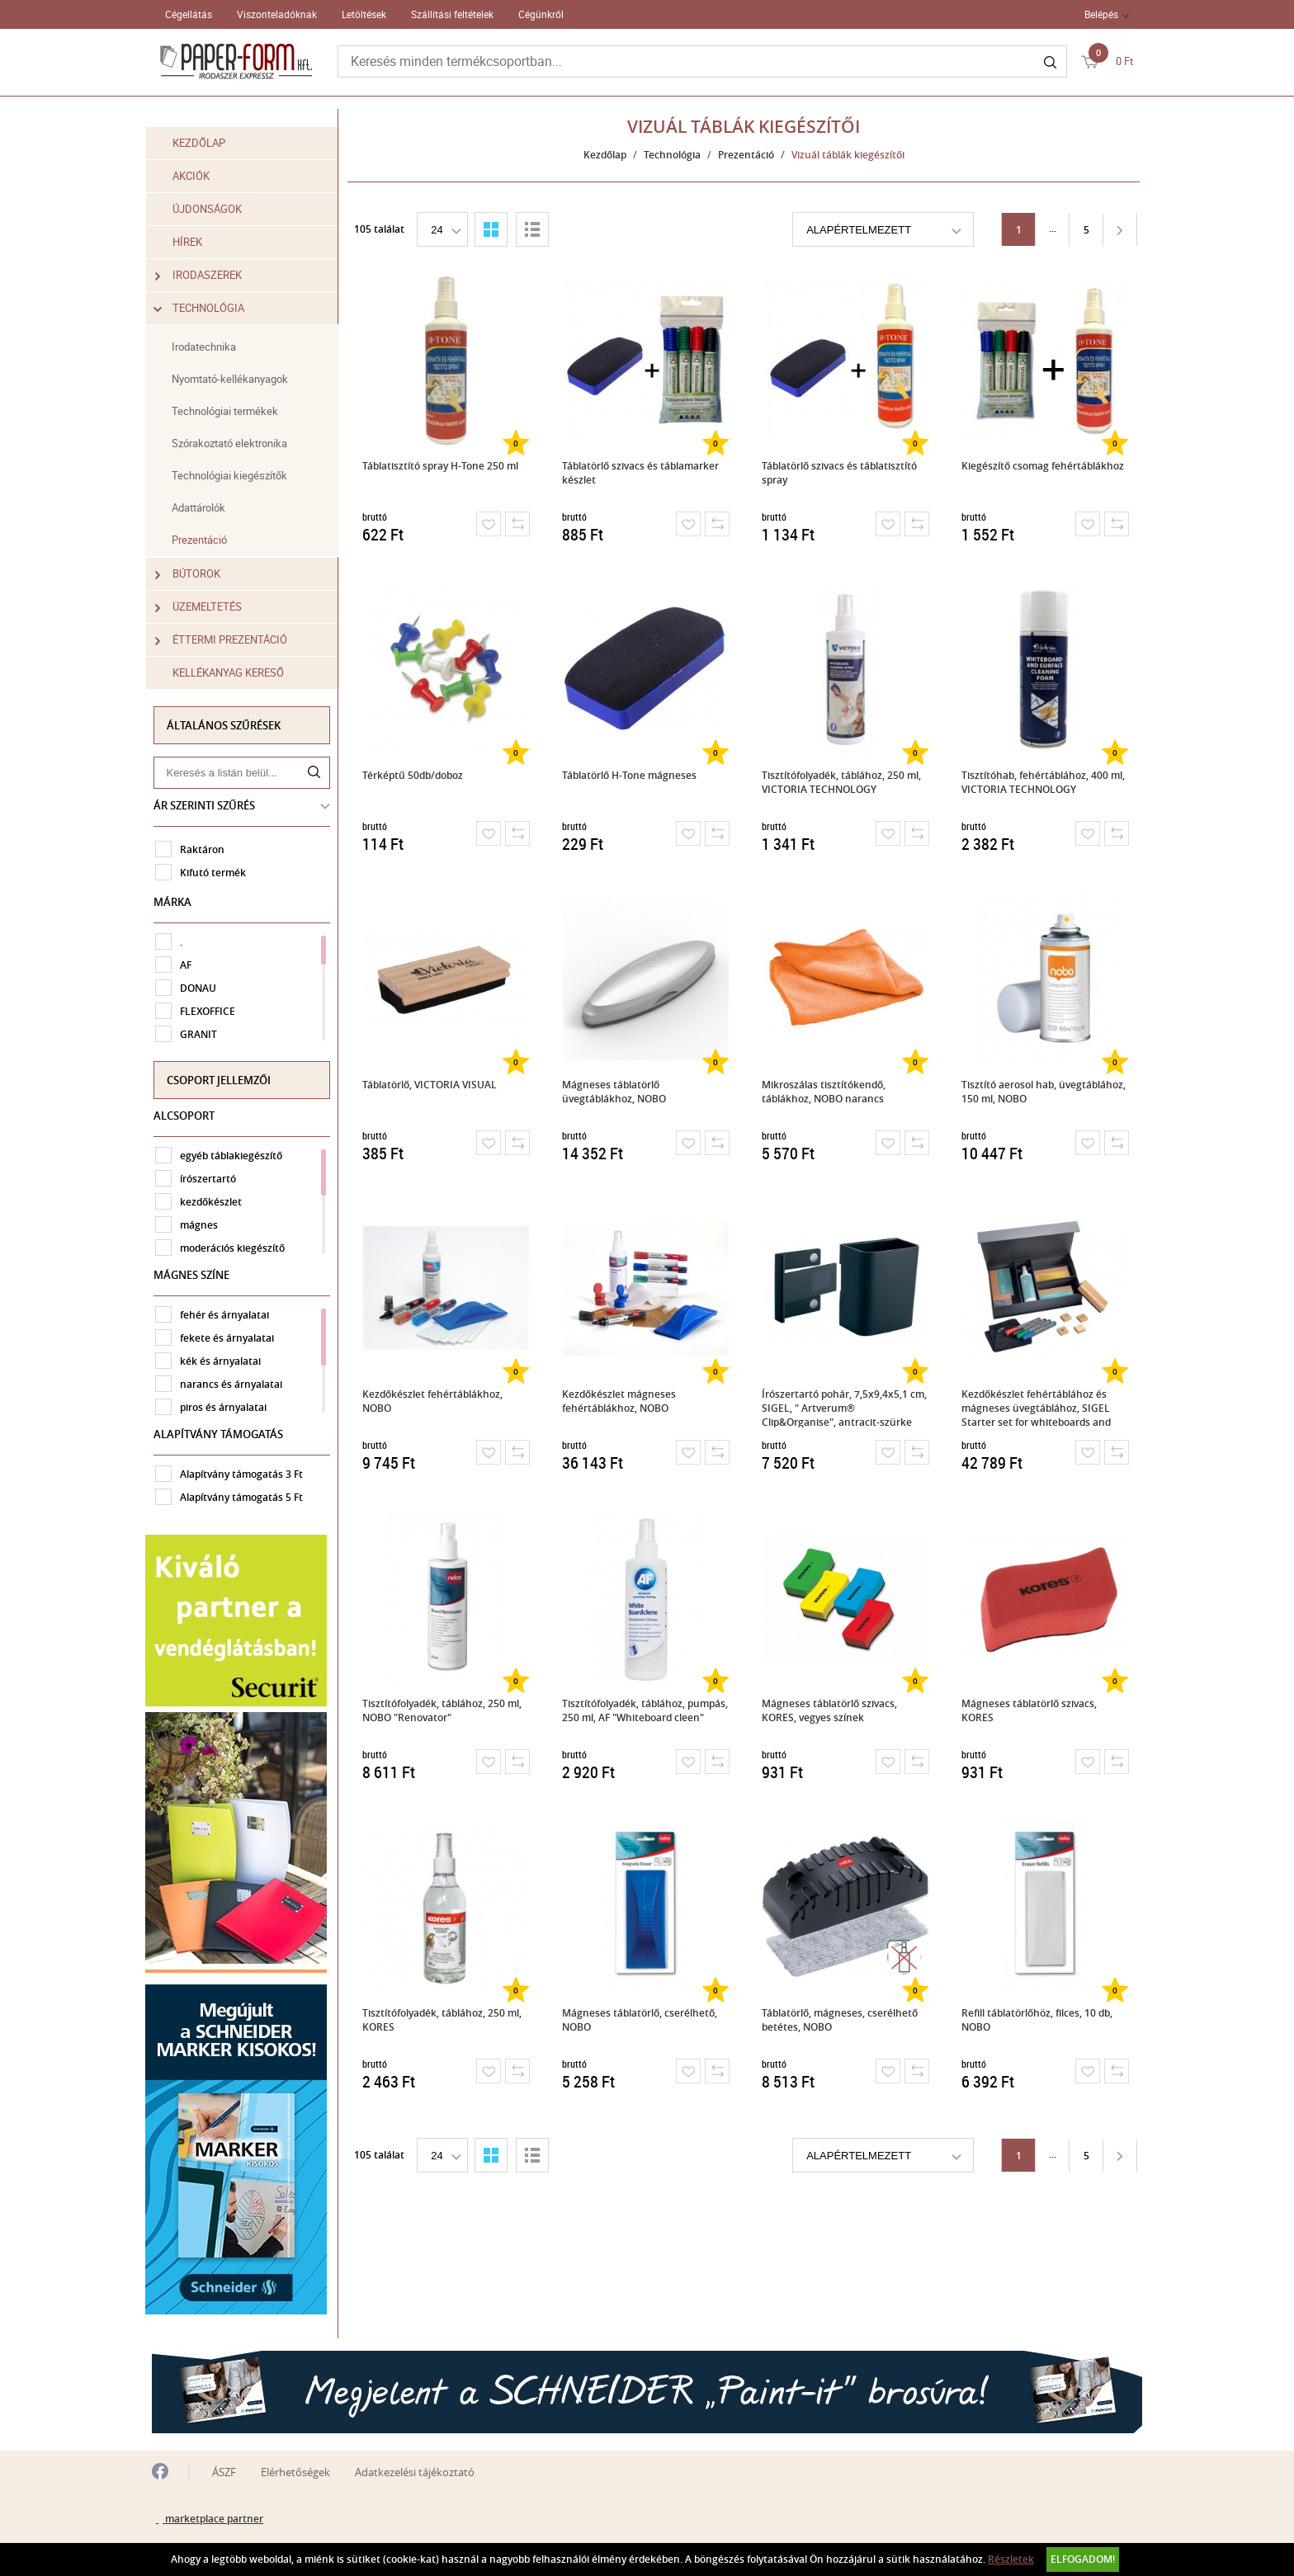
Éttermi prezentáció (228, 640)
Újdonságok (213, 208)
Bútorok (194, 574)
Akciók (197, 175)
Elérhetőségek (295, 2465)
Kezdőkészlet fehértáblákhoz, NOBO (434, 1401)
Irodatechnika (210, 346)
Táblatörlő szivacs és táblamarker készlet (642, 473)
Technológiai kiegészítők (236, 475)
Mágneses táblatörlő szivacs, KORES (1030, 1710)
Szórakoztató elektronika (236, 443)
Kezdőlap (205, 142)
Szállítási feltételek (452, 14)
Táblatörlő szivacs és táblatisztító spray (841, 473)
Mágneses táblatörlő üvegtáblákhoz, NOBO (616, 1092)
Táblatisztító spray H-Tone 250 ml (442, 466)
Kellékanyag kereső (234, 672)
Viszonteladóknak (277, 14)
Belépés (1101, 14)
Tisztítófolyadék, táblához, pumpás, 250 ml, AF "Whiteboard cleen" (647, 1710)
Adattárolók (205, 507)
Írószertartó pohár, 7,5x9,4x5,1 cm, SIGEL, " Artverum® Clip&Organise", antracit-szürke (845, 1407)
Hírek (194, 241)
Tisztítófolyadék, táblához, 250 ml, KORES (443, 2020)
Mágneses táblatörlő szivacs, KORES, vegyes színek (831, 1710)
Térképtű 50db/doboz (414, 775)
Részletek (1011, 2559)
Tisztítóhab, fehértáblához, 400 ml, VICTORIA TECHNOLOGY (1044, 782)
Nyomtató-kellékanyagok (236, 378)
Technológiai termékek (231, 410)
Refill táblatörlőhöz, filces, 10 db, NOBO (1038, 2020)
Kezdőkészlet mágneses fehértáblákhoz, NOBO (621, 1401)
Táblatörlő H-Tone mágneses (631, 775)
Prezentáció (206, 539)
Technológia (206, 308)
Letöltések (364, 14)
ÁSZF (224, 2465)
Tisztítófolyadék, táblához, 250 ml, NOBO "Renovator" (443, 1710)
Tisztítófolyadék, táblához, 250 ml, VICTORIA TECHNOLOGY (843, 782)
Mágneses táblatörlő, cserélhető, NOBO (641, 2020)
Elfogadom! (1083, 2559)
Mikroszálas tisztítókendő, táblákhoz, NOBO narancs (825, 1092)
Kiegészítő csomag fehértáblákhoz (1044, 466)
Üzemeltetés (205, 607)
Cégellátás (188, 14)
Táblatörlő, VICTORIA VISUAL (431, 1085)
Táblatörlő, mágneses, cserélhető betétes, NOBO (841, 2020)
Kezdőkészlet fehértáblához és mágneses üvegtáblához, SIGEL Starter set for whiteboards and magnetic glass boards (1037, 1407)
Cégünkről (541, 14)
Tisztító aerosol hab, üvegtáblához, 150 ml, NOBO (1045, 1092)
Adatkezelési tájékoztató (415, 2465)
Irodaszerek (205, 275)
